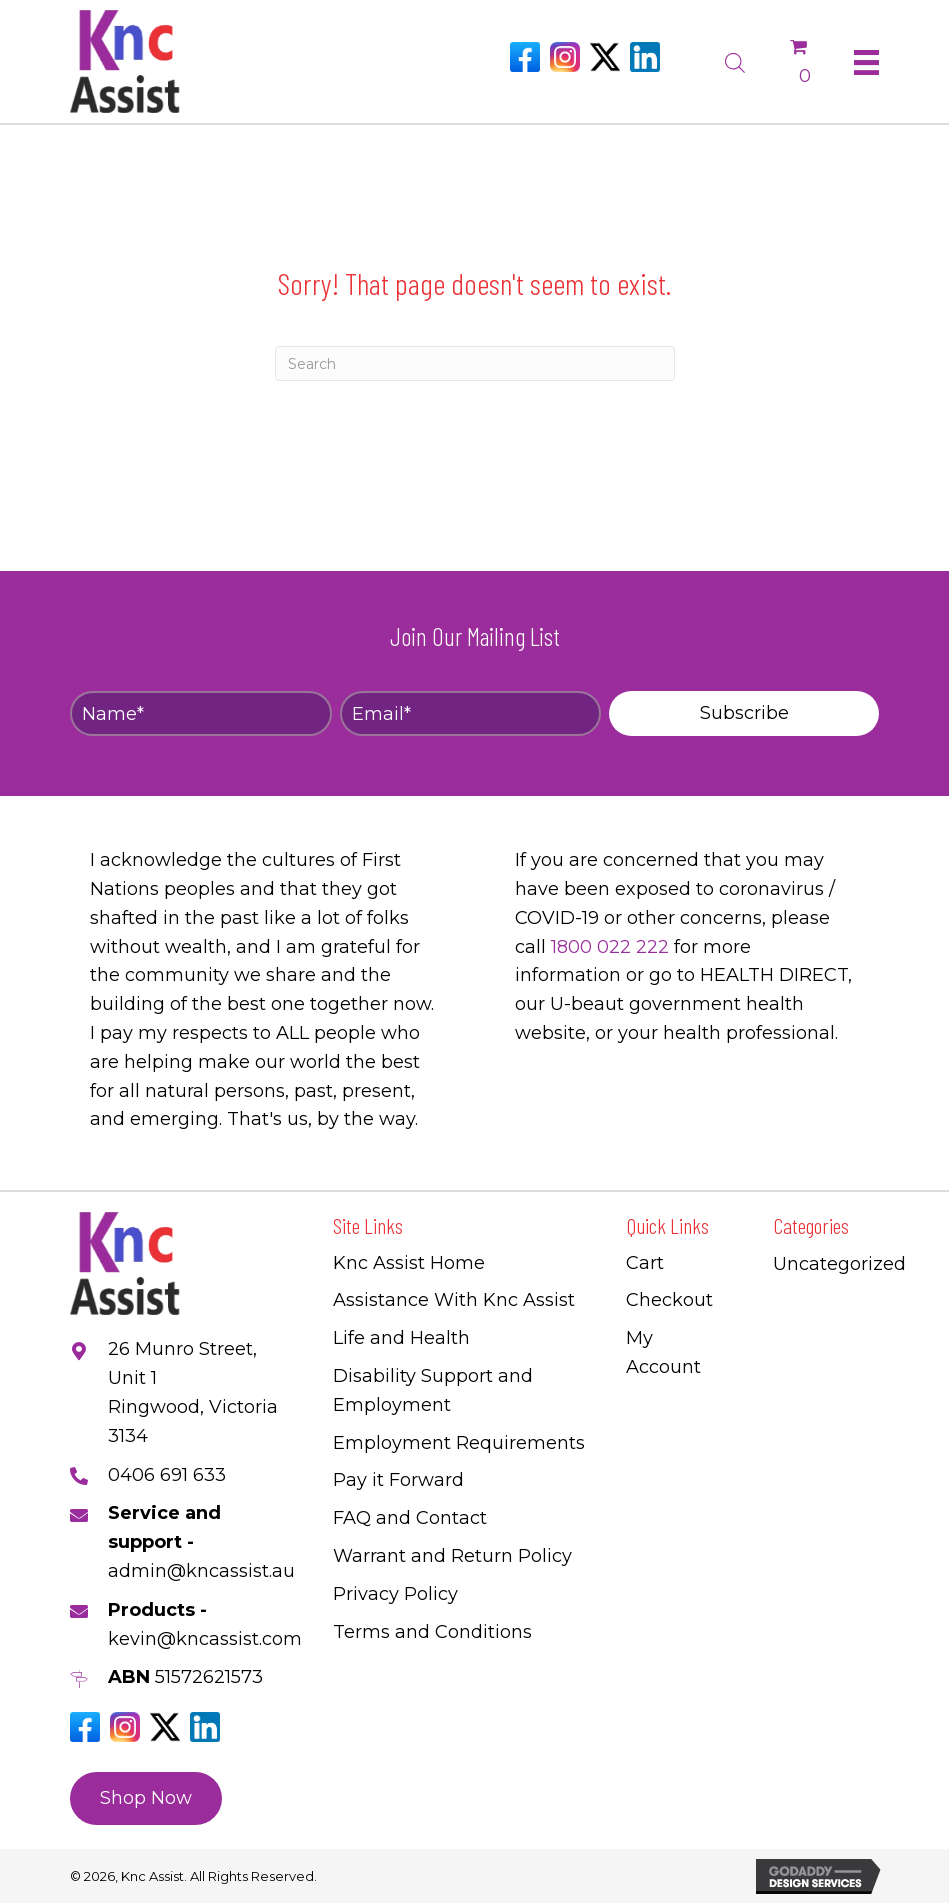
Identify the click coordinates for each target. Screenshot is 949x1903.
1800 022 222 (610, 947)
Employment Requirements (459, 1443)
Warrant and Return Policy (452, 1556)
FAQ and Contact (410, 1518)
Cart (645, 1263)
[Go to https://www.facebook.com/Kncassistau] (525, 57)
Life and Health (401, 1338)
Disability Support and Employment (433, 1390)
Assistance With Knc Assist (454, 1300)
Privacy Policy (395, 1594)
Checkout (669, 1300)
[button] (744, 713)
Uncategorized (839, 1264)
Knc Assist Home (409, 1263)
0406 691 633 (167, 1475)
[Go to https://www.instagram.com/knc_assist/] (565, 57)
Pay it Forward (398, 1480)
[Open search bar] (735, 60)
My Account (663, 1352)
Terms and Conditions (432, 1632)
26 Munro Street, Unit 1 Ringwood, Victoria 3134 (193, 1392)
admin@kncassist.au (201, 1571)
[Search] (475, 363)
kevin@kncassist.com (205, 1639)
